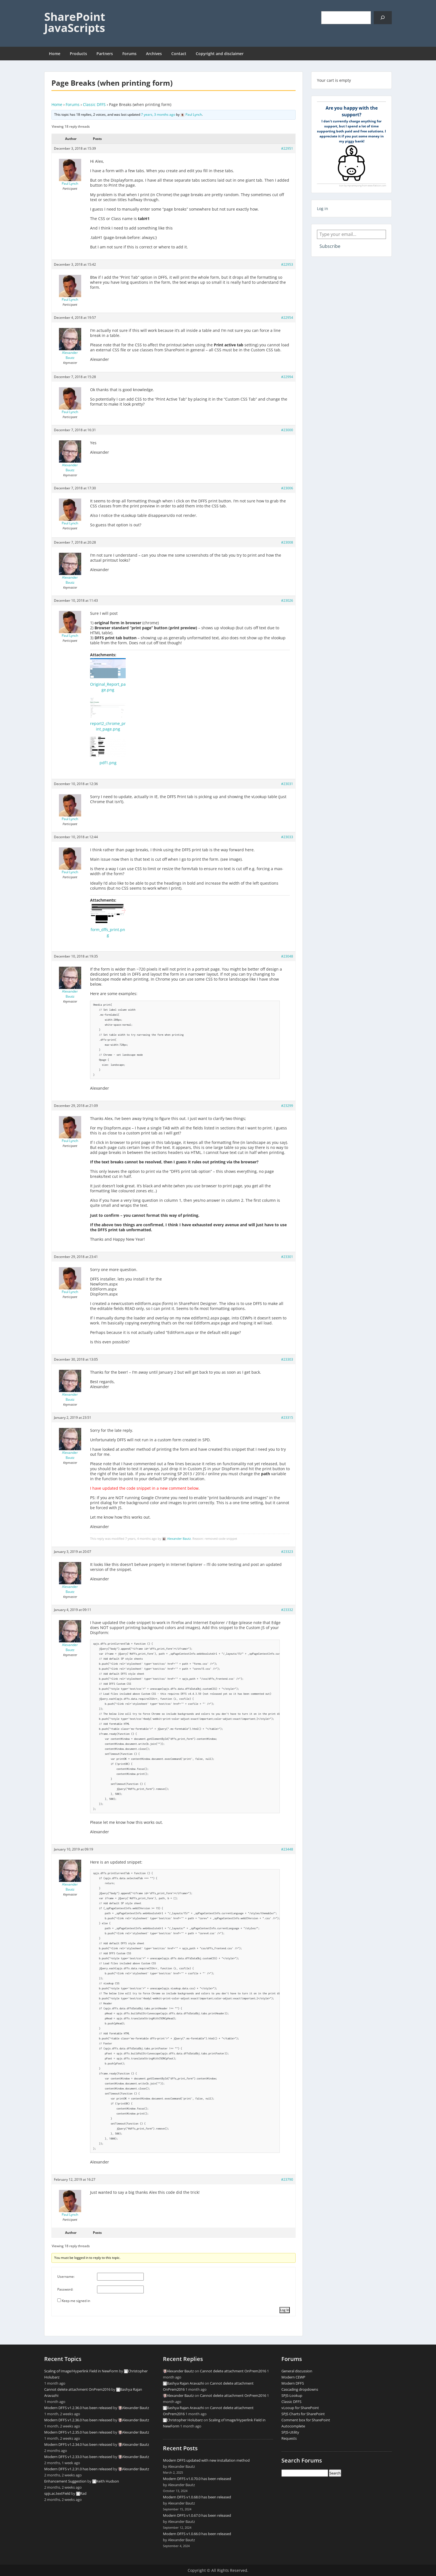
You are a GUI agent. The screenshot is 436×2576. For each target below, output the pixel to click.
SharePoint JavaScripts (74, 22)
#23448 (287, 1849)
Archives (154, 53)
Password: (65, 2289)
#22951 (287, 148)
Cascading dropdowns (299, 2389)
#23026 (287, 600)
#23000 (287, 430)
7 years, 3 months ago (158, 114)
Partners (104, 53)
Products (78, 53)
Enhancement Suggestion (65, 2481)
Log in (322, 208)
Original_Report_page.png (108, 687)
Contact (178, 53)
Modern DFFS (292, 2383)
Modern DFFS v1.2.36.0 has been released (78, 2407)
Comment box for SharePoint (305, 2419)
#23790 (287, 2179)
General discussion (296, 2370)
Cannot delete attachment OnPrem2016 (77, 2389)
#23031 (287, 783)
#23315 (287, 1417)
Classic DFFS (94, 104)
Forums (129, 53)
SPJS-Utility (290, 2432)
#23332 (287, 1609)
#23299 (287, 1105)
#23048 (287, 956)
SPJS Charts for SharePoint (303, 2413)
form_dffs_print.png (108, 932)
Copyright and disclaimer (220, 53)
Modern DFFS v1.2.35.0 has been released (78, 2432)
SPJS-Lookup (291, 2395)
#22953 (287, 264)
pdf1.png (108, 762)
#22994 (287, 376)
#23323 (287, 1551)
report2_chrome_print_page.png (108, 726)
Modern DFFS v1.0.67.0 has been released (197, 2515)
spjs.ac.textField (57, 2493)
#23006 (287, 488)
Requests (289, 2438)
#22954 (287, 317)
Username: (66, 2276)
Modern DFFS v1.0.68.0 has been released (197, 2496)
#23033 (287, 837)
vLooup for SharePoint (300, 2407)
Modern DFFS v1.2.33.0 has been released (78, 2456)
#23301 (287, 1256)
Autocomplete (293, 2426)
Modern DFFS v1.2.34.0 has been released (78, 2444)
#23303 (287, 1359)
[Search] (383, 17)
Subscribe (329, 246)
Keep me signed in (76, 2300)
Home (54, 53)
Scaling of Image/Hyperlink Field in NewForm (81, 2370)
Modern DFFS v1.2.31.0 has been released (78, 2468)
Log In (284, 2310)
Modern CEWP (293, 2377)
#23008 (287, 542)
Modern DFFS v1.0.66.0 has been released (197, 2533)
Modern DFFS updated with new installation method (206, 2460)
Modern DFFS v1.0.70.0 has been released (197, 2478)
